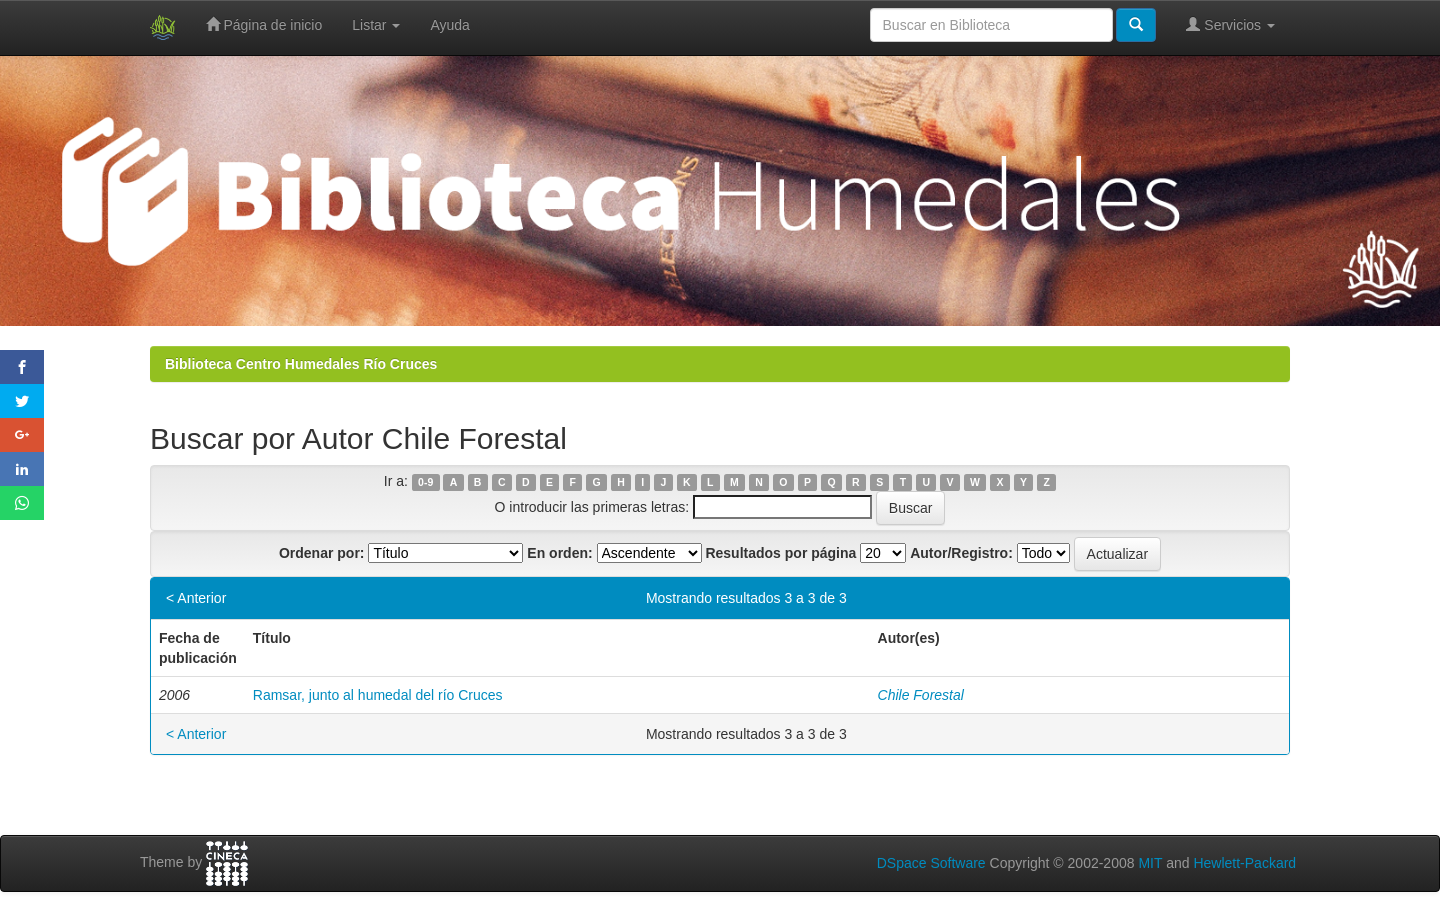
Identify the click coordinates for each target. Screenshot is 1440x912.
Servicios (1230, 24)
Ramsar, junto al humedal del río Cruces (378, 695)
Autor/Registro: (961, 553)
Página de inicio (264, 24)
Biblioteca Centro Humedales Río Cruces (301, 364)
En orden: (559, 553)
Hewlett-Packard (1244, 863)
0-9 (425, 482)
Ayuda (449, 25)
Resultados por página (780, 553)
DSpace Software (931, 863)
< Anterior (196, 598)
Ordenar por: (322, 553)
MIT (1150, 863)
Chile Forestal (921, 695)
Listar (376, 25)
